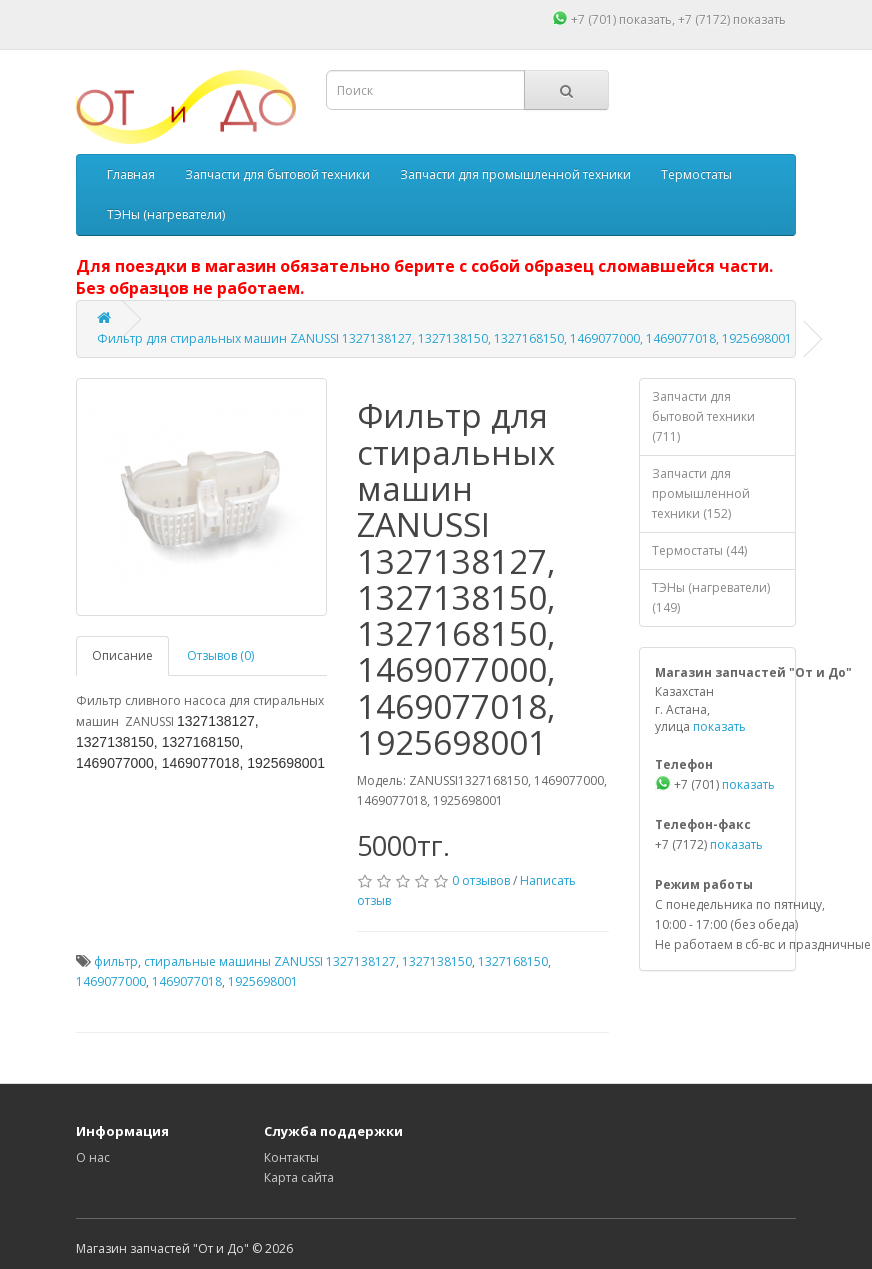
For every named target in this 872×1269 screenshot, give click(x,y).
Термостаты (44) (699, 550)
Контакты (291, 1157)
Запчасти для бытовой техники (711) (703, 416)
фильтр (116, 961)
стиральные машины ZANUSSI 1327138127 (270, 961)
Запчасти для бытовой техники (277, 174)
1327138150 (437, 961)
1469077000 (111, 981)
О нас (93, 1157)
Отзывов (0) (220, 655)
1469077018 (187, 981)
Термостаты (696, 174)
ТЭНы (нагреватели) (166, 214)
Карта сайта (299, 1177)
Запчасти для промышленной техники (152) (701, 493)
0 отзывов (481, 880)
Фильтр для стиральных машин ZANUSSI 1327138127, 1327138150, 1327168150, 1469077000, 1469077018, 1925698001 (444, 338)
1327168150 (513, 961)
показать (645, 19)
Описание (122, 655)
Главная (131, 174)
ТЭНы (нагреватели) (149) (711, 597)
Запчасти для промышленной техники (515, 174)
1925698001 (263, 981)
